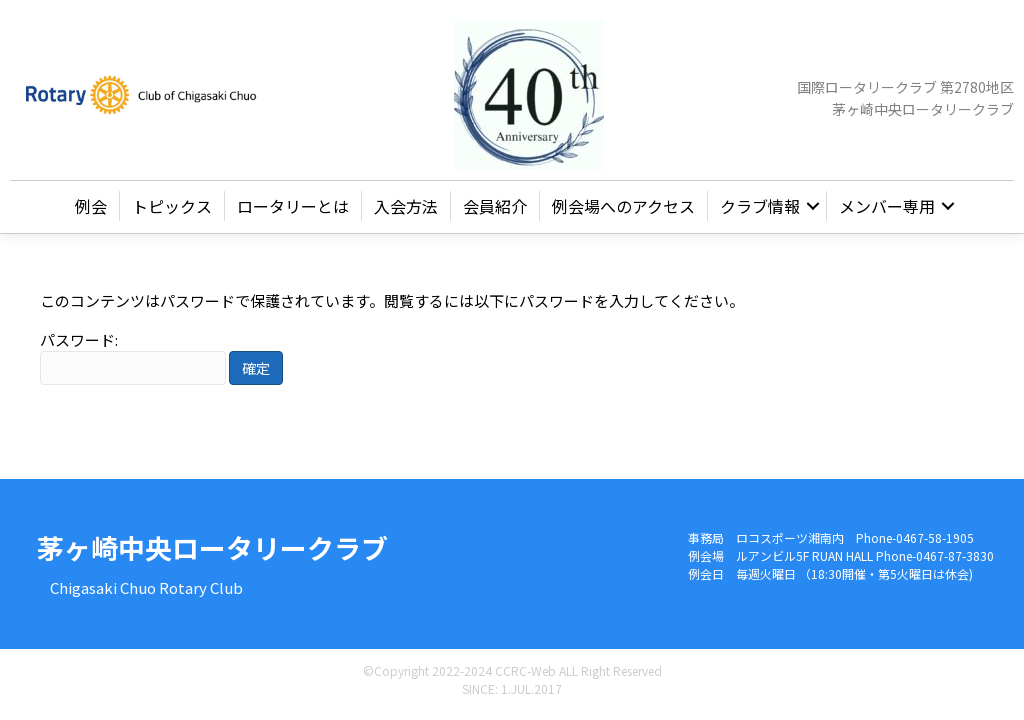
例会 (91, 206)
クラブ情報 (760, 206)
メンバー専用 (887, 206)
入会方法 (406, 206)
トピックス (172, 206)
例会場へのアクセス (623, 206)
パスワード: (133, 357)
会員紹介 (495, 206)
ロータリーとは (293, 206)
